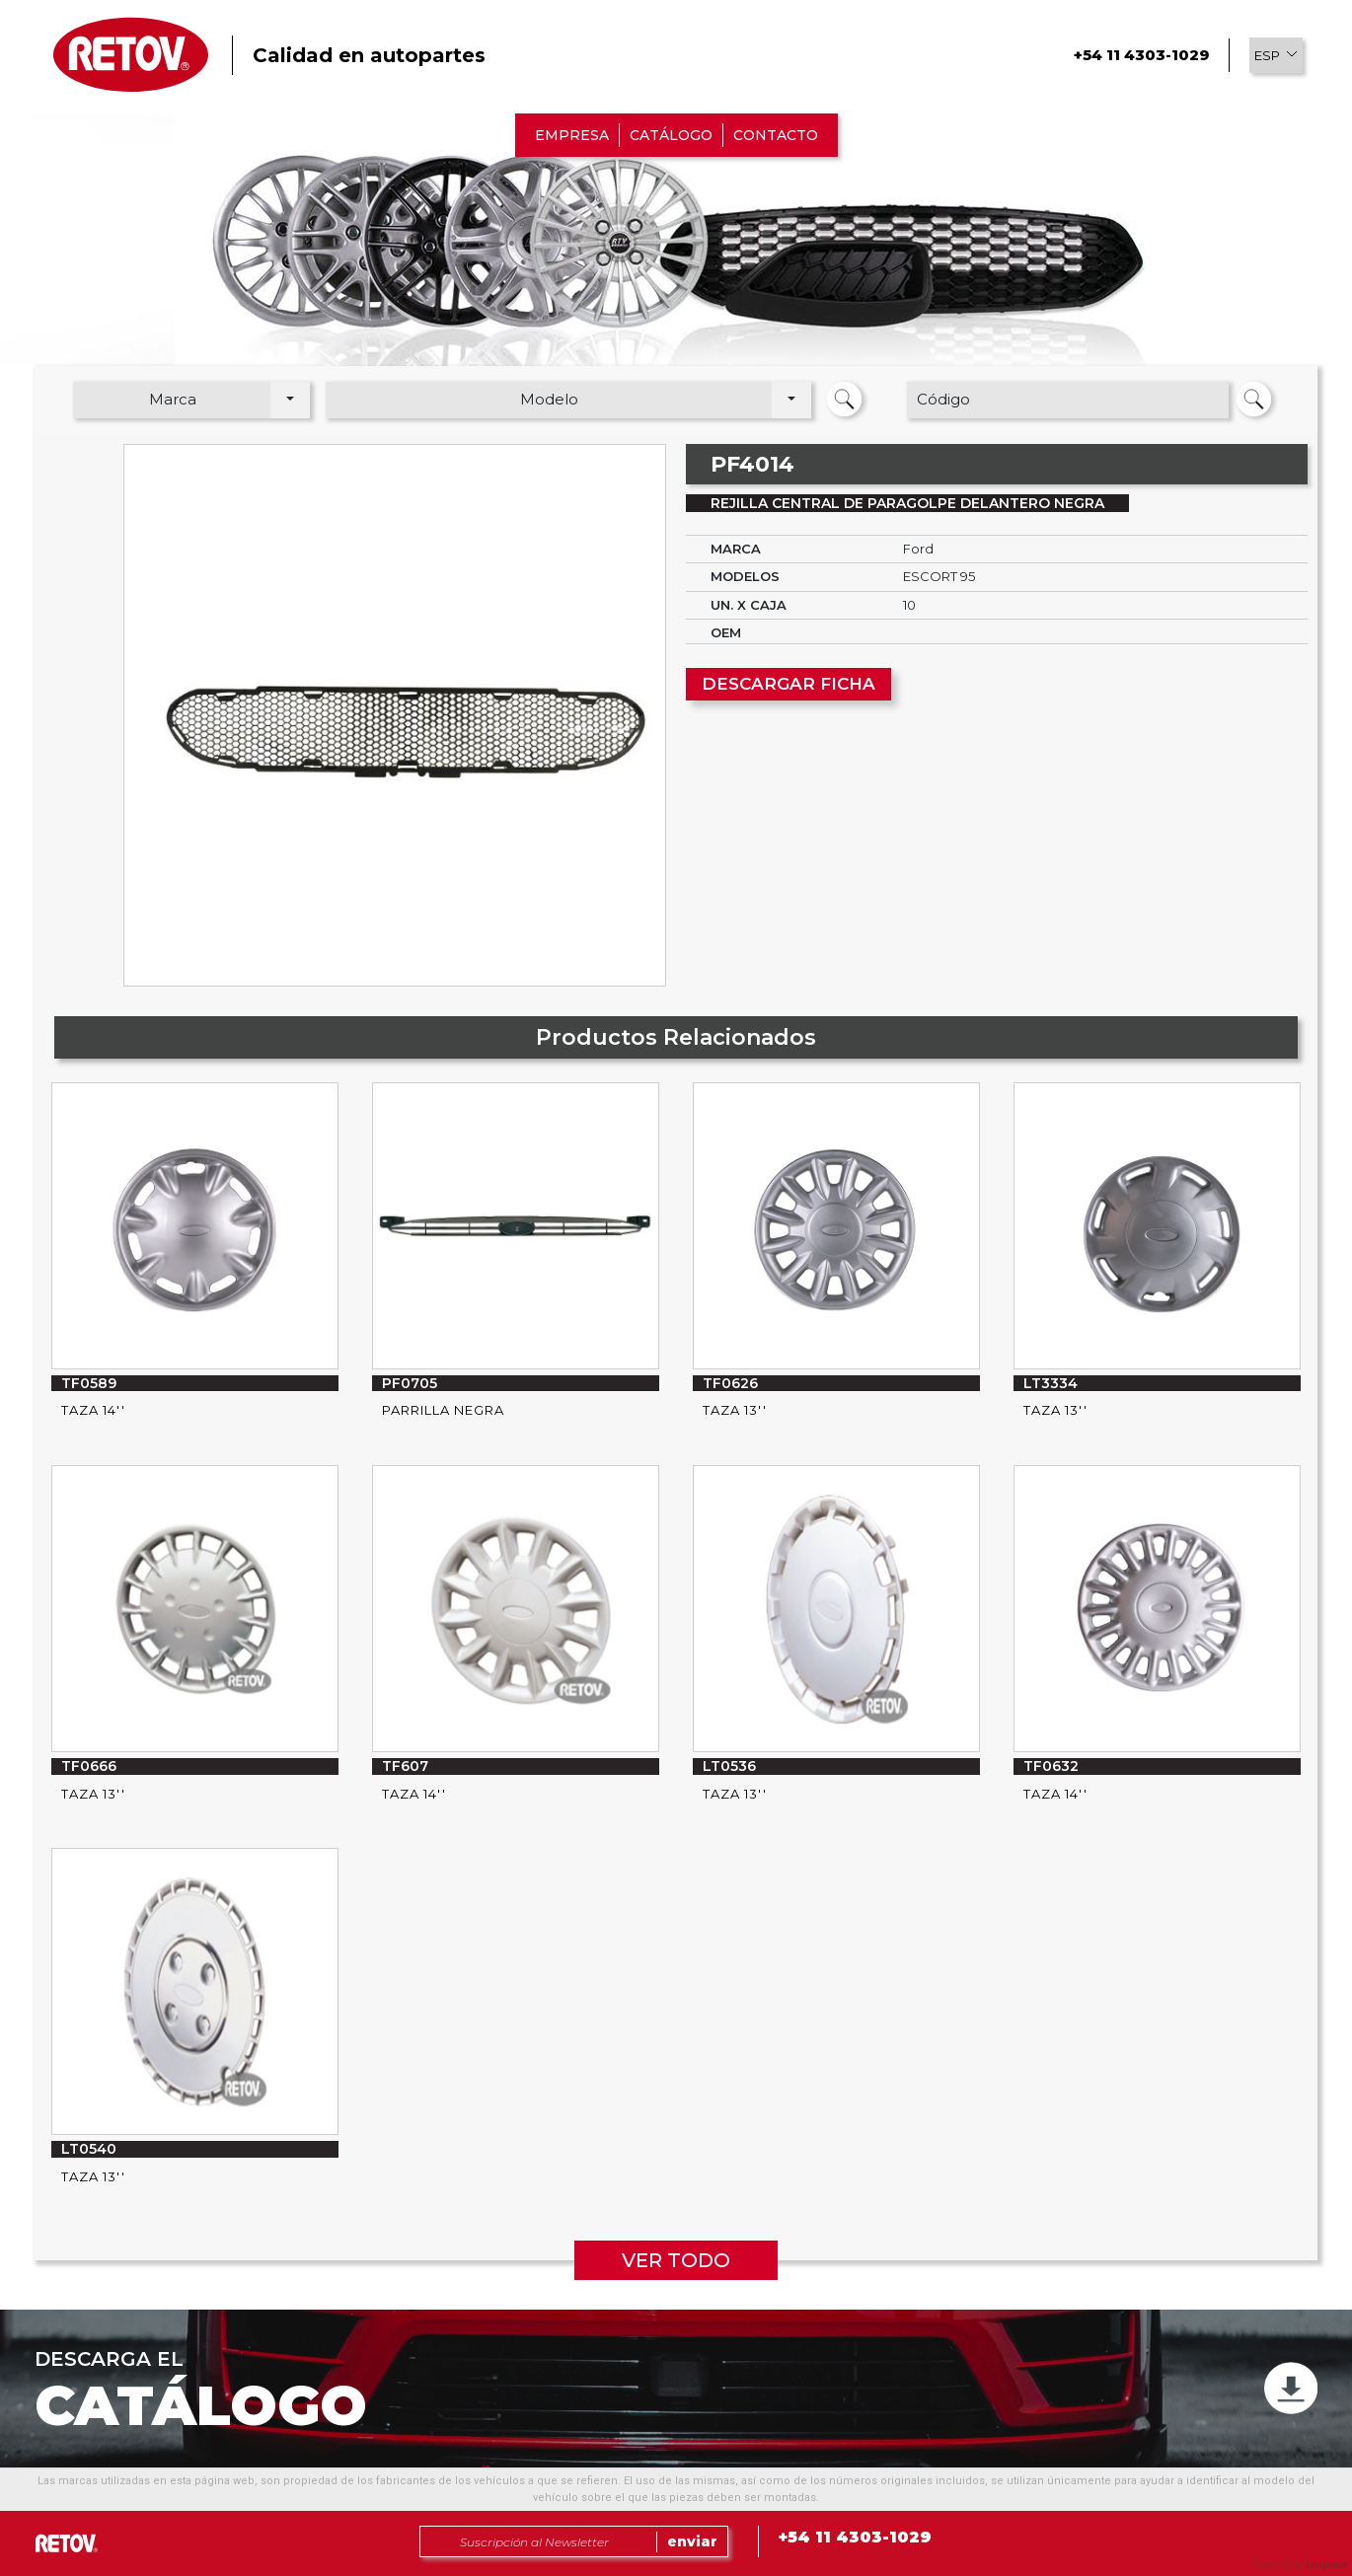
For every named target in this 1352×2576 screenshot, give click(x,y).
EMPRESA (572, 135)
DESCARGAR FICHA (788, 684)
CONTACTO (775, 135)
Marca (172, 399)
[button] (1276, 55)
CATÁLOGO (671, 135)
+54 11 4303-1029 (1141, 54)
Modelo (549, 399)
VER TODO (676, 2260)
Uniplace (1327, 2564)
